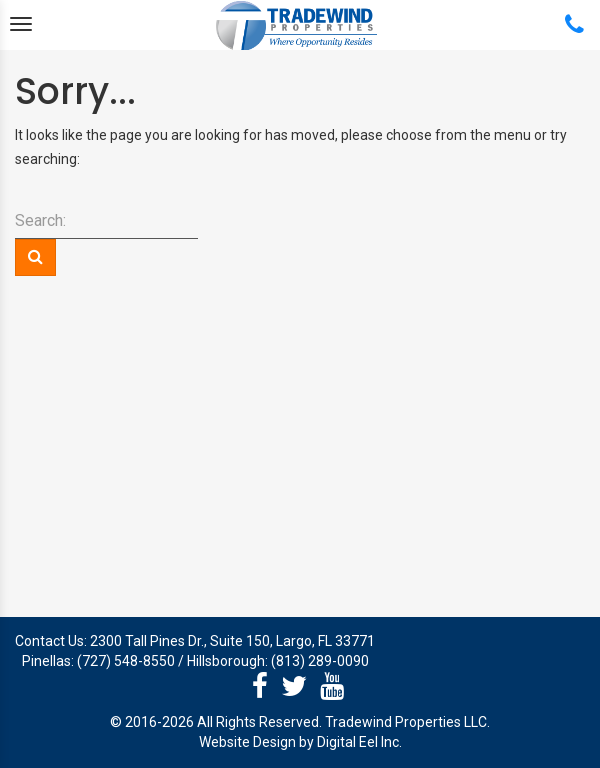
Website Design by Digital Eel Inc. (300, 742)
